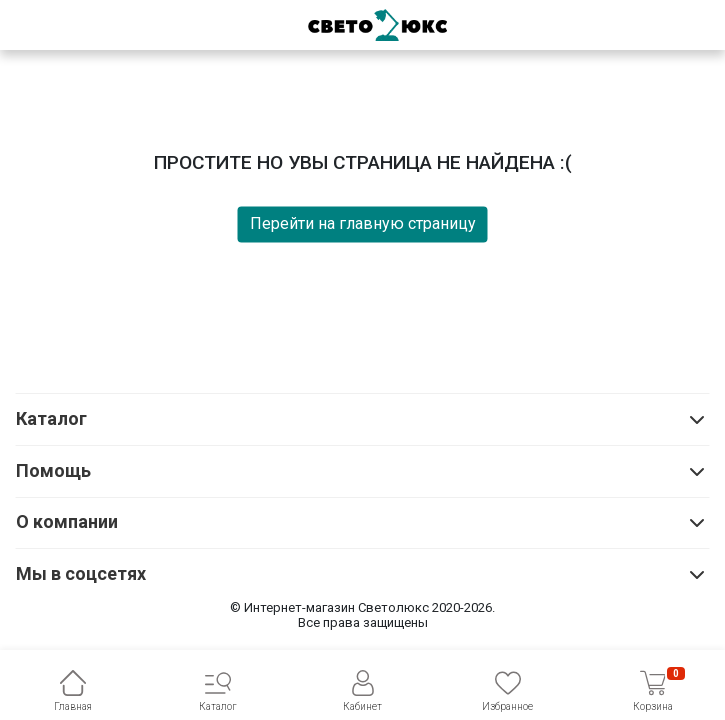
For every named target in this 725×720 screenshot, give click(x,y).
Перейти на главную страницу (363, 223)
